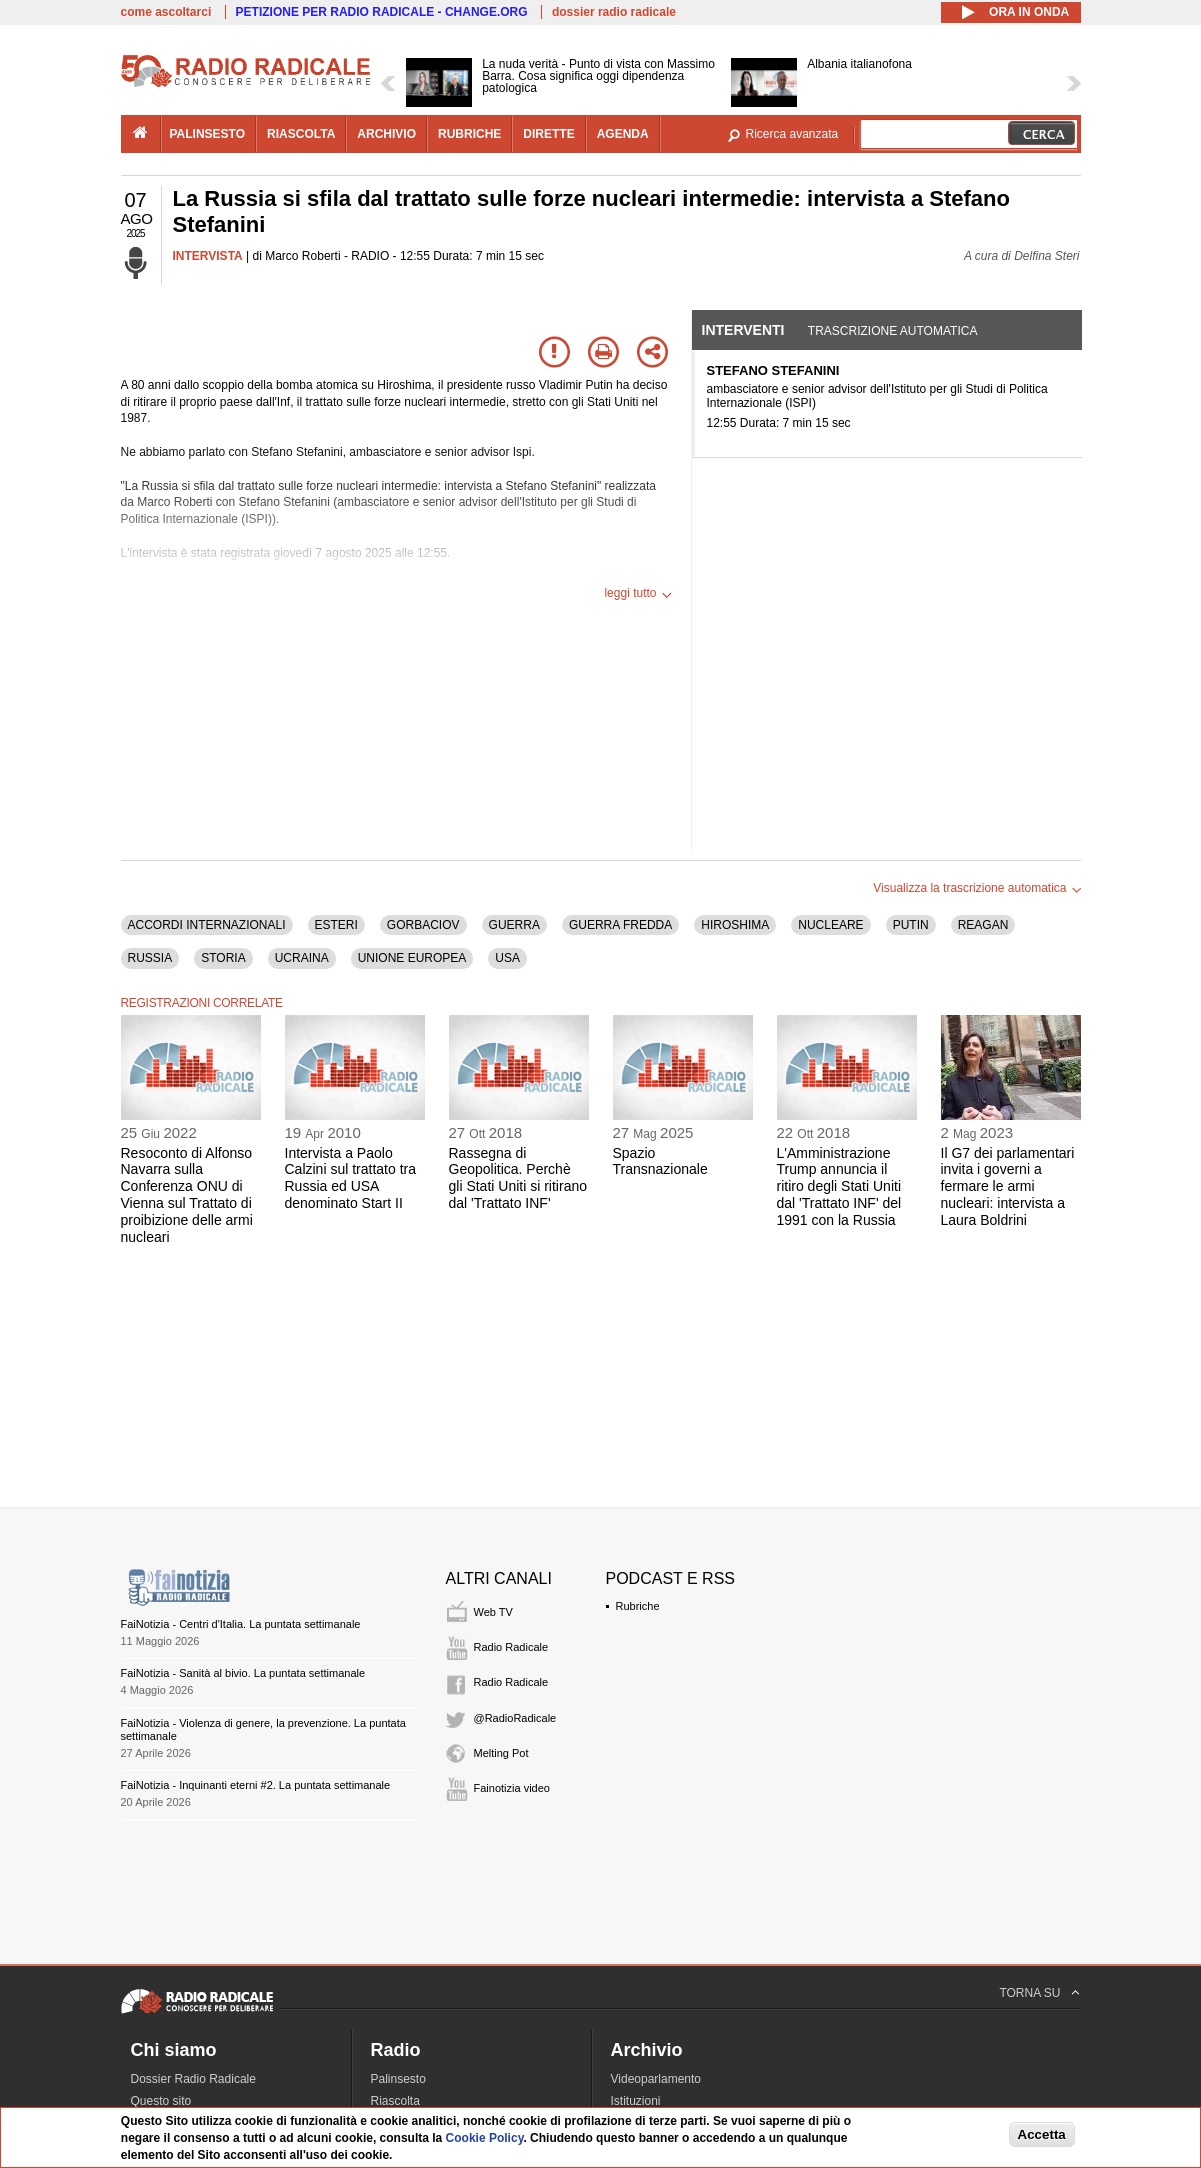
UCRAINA (302, 958)
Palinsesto (398, 2079)
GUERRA (514, 925)
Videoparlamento (656, 2079)
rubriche (469, 134)
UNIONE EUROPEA (412, 958)
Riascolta (395, 2101)
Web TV (493, 1612)
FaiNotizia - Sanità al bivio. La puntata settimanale (243, 1673)
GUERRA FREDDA (620, 925)
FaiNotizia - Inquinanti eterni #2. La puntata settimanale (256, 1785)
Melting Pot (501, 1753)
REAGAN (983, 925)
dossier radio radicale (614, 12)
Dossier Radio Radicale (193, 2079)
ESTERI (336, 925)
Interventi (743, 330)
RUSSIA (150, 958)
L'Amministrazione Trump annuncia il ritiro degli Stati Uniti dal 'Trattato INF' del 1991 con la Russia (839, 1186)
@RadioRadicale (515, 1718)
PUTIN (911, 925)
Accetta (1042, 2134)
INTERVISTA (208, 256)
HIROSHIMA (735, 925)
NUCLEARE (830, 925)
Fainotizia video (512, 1788)
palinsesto (208, 134)
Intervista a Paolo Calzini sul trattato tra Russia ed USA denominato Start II (351, 1178)
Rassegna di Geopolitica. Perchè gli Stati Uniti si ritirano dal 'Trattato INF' (518, 1178)
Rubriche (638, 1606)
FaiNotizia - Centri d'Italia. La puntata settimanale (241, 1624)
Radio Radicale (511, 1647)
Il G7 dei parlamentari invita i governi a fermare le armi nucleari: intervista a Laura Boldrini (1008, 1186)
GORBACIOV (423, 925)
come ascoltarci (166, 12)
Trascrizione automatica (893, 331)
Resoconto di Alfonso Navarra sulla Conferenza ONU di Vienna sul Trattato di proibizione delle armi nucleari (187, 1195)
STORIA (223, 958)
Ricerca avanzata (792, 134)
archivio (386, 134)
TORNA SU (1029, 1993)
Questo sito (161, 2101)
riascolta (301, 134)
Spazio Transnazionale (660, 1161)
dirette (548, 134)
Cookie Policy (485, 2138)
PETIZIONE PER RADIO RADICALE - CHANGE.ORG (382, 12)
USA (507, 958)
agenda (623, 134)
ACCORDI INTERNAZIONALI (207, 925)
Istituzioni (636, 2101)
